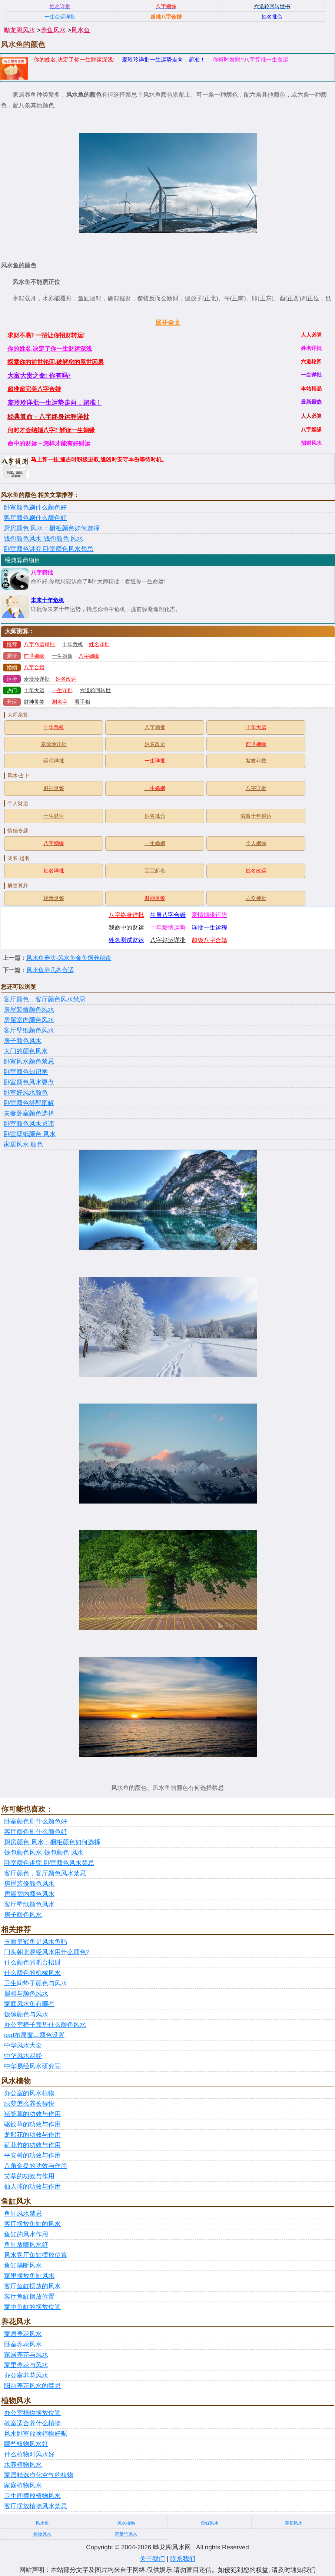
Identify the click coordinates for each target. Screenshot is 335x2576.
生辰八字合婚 (168, 915)
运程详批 (53, 761)
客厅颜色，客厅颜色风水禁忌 (45, 999)
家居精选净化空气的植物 (38, 2475)
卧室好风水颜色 (26, 1092)
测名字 (59, 702)
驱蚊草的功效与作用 (32, 2124)
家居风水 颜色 (23, 1144)
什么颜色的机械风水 (32, 1972)
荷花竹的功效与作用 (32, 2145)
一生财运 (53, 816)
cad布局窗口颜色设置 (34, 2035)
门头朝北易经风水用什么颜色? (46, 1952)
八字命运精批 (39, 644)
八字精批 (42, 572)
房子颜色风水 (23, 1040)
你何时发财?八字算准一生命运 (250, 59)
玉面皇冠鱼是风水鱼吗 (35, 1941)
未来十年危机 (47, 600)
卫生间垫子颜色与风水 (35, 1983)
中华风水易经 (23, 2055)
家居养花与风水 (26, 2354)
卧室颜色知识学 (26, 1071)
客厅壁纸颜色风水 (29, 1030)
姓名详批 (99, 644)
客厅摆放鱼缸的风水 (32, 2224)
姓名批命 (155, 816)
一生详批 (62, 690)
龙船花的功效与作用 (32, 2134)
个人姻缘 (256, 843)
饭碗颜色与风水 (26, 2014)
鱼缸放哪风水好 (26, 2244)
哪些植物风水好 (26, 2443)
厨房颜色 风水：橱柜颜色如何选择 (52, 528)
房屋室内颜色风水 (29, 1020)
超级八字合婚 (209, 940)
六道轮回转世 (95, 690)
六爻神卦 (256, 898)
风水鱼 (80, 30)
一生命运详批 (60, 17)
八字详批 (256, 788)
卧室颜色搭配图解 (29, 1103)
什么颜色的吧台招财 (32, 1962)
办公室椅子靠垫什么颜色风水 (45, 2024)
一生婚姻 (62, 656)
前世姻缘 (34, 656)
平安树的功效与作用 (32, 2155)
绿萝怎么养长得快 (29, 2103)
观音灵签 (53, 898)
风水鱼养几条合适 (50, 970)
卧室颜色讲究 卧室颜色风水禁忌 (48, 549)
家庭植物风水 (23, 2485)
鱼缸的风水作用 (26, 2234)
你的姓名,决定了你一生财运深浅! (74, 59)
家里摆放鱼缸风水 (29, 2275)
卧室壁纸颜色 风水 (30, 1134)
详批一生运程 (209, 927)
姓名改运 (66, 679)
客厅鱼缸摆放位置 (29, 2296)
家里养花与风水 (26, 2365)
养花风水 (293, 2523)
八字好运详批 (168, 940)
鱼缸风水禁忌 (23, 2213)
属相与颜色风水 (26, 1993)
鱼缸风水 (210, 2523)
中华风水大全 (23, 2045)
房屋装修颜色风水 (29, 1009)
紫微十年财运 (256, 816)
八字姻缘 (89, 656)
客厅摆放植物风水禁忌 (35, 2506)
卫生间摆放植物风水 (32, 2495)
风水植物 (126, 2523)
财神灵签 (34, 702)
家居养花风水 (23, 2334)
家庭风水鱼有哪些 (29, 2004)
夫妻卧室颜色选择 (29, 1113)
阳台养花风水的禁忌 (32, 2385)
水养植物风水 (23, 2464)
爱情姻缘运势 (209, 915)
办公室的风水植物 (29, 2093)
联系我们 (182, 2558)
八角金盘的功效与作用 (35, 2165)
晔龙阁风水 (19, 30)
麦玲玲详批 (37, 679)
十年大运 (34, 690)
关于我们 (152, 2558)
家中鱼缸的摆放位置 (32, 2306)
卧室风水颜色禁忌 (29, 1061)
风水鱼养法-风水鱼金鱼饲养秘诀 (68, 958)
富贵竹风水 (126, 2534)
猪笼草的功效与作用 (32, 2114)
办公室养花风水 (26, 2375)
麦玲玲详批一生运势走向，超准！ (163, 59)
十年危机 (72, 644)
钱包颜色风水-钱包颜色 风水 (43, 538)
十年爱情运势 (168, 927)
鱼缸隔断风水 (23, 2265)
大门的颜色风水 (26, 1051)
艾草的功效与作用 (29, 2176)
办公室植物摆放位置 (32, 2412)
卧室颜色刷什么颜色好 (35, 507)
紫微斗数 (256, 761)
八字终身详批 (126, 915)
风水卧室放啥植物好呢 (35, 2433)
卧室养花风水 (23, 2344)
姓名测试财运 (126, 940)
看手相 (82, 702)
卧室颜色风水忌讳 (29, 1123)
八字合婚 (34, 667)
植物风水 (42, 2534)
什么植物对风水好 (29, 2454)
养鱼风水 (53, 30)
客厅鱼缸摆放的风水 (32, 2286)
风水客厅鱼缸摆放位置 (35, 2255)
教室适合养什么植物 (32, 2423)
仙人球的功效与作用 (32, 2186)
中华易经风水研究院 (32, 2066)
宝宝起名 (155, 871)
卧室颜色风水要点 (29, 1082)
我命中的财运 (126, 927)
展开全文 (167, 322)
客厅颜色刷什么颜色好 (35, 517)
